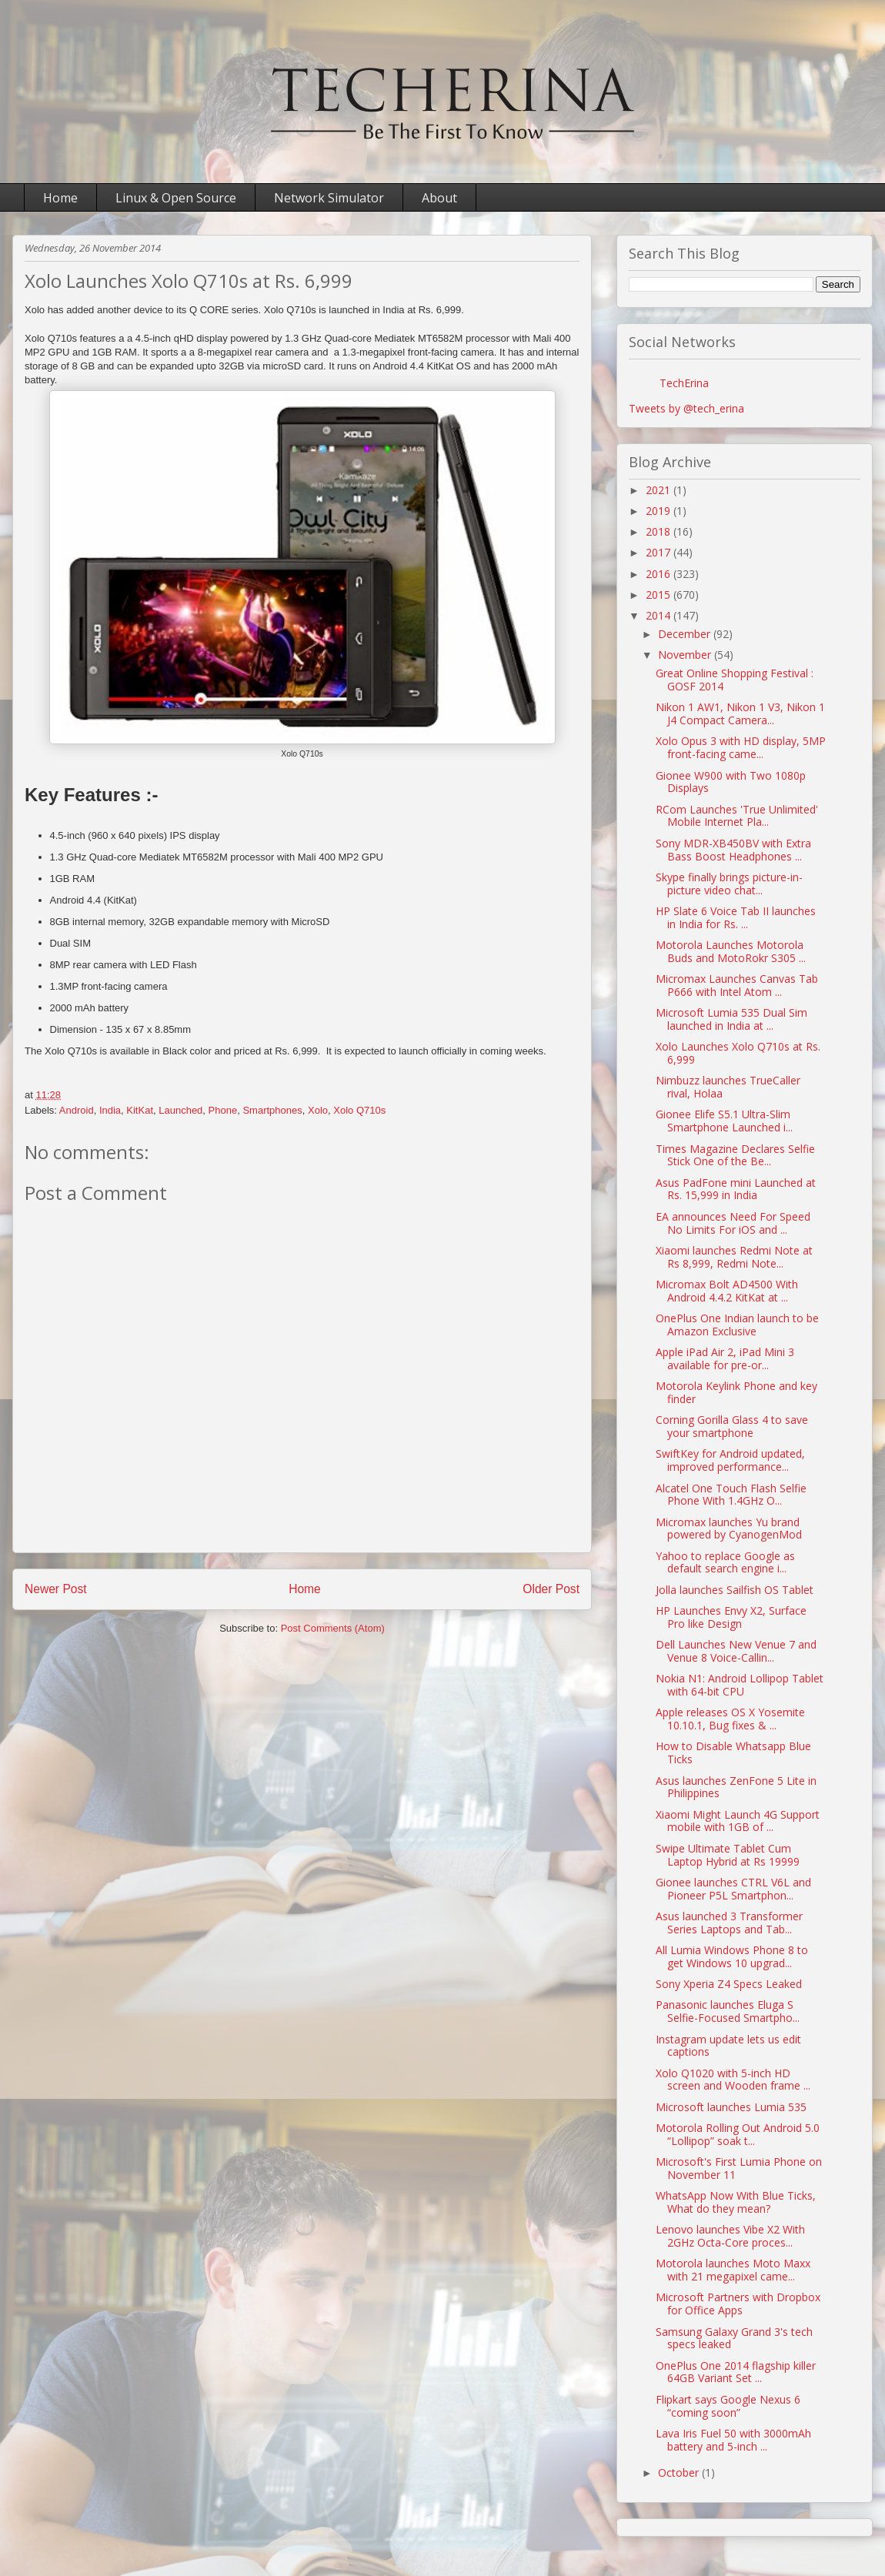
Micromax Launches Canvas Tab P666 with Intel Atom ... (737, 985)
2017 (659, 552)
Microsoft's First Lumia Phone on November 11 (739, 2168)
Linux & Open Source (175, 197)
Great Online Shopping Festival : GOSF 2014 (734, 679)
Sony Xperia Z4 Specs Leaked (729, 1983)
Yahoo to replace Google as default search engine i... (725, 1562)
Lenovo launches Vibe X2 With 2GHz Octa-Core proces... (730, 2236)
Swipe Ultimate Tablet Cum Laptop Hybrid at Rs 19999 (728, 1855)
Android (76, 1110)
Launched (180, 1110)
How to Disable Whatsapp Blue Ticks (733, 1752)
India (110, 1110)
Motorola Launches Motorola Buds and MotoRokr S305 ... (731, 951)
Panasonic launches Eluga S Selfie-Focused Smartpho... (728, 2011)
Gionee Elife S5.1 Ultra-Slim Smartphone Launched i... (724, 1120)
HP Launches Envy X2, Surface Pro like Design (731, 1617)
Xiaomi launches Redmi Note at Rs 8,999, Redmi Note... (734, 1257)
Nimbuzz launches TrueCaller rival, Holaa (728, 1087)
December (685, 633)
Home (60, 197)
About (439, 197)
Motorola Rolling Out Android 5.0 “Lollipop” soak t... (738, 2134)
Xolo (318, 1110)
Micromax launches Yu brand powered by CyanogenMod (729, 1528)
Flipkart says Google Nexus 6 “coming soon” (728, 2406)
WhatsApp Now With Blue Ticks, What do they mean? (736, 2202)
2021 (659, 490)
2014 (659, 615)
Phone (223, 1110)
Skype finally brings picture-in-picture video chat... (729, 883)
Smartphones (272, 1110)
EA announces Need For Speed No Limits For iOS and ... (733, 1223)
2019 (659, 510)
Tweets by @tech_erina (686, 408)
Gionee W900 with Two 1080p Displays (731, 782)
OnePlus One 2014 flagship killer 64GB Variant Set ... (736, 2372)
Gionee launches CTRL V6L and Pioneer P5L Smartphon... (733, 1889)
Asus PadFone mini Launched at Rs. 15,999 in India (736, 1189)
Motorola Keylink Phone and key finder (736, 1392)
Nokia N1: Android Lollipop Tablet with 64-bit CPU (739, 1685)
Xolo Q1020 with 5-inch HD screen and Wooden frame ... (733, 2079)
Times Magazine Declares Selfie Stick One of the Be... (735, 1155)
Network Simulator (329, 197)
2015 (659, 594)
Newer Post (56, 1588)
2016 (659, 573)
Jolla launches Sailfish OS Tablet (734, 1589)
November (686, 654)
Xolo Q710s (359, 1110)
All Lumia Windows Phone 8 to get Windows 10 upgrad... (732, 1956)
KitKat (139, 1110)
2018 (659, 531)
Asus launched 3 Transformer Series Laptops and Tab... (729, 1922)
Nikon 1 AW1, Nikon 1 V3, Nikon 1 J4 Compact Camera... (740, 713)
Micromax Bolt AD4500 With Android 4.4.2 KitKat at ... (727, 1291)
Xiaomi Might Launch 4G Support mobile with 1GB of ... (738, 1821)
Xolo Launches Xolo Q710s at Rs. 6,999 (738, 1053)
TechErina (684, 383)
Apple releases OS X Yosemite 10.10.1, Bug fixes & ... (730, 1718)
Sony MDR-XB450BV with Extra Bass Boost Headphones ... (733, 850)
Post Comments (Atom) (333, 1628)
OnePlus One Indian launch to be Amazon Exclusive (737, 1324)
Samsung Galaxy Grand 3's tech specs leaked (734, 2338)
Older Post (551, 1588)
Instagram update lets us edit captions (728, 2046)
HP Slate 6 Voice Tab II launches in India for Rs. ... (736, 917)
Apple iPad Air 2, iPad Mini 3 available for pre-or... (725, 1358)
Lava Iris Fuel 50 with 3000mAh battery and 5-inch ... (733, 2440)
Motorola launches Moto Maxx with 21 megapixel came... (733, 2270)
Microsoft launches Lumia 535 (731, 2107)
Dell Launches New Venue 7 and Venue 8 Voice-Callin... (736, 1651)
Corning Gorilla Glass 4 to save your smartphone (732, 1426)
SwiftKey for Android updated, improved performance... (730, 1460)
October (680, 2472)
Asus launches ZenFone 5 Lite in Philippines (736, 1787)
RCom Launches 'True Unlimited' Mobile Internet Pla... (737, 816)
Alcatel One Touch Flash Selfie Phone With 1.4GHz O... (731, 1495)
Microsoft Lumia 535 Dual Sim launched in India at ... (731, 1019)
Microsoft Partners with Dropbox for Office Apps (738, 2303)
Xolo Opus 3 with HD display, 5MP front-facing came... (741, 747)
